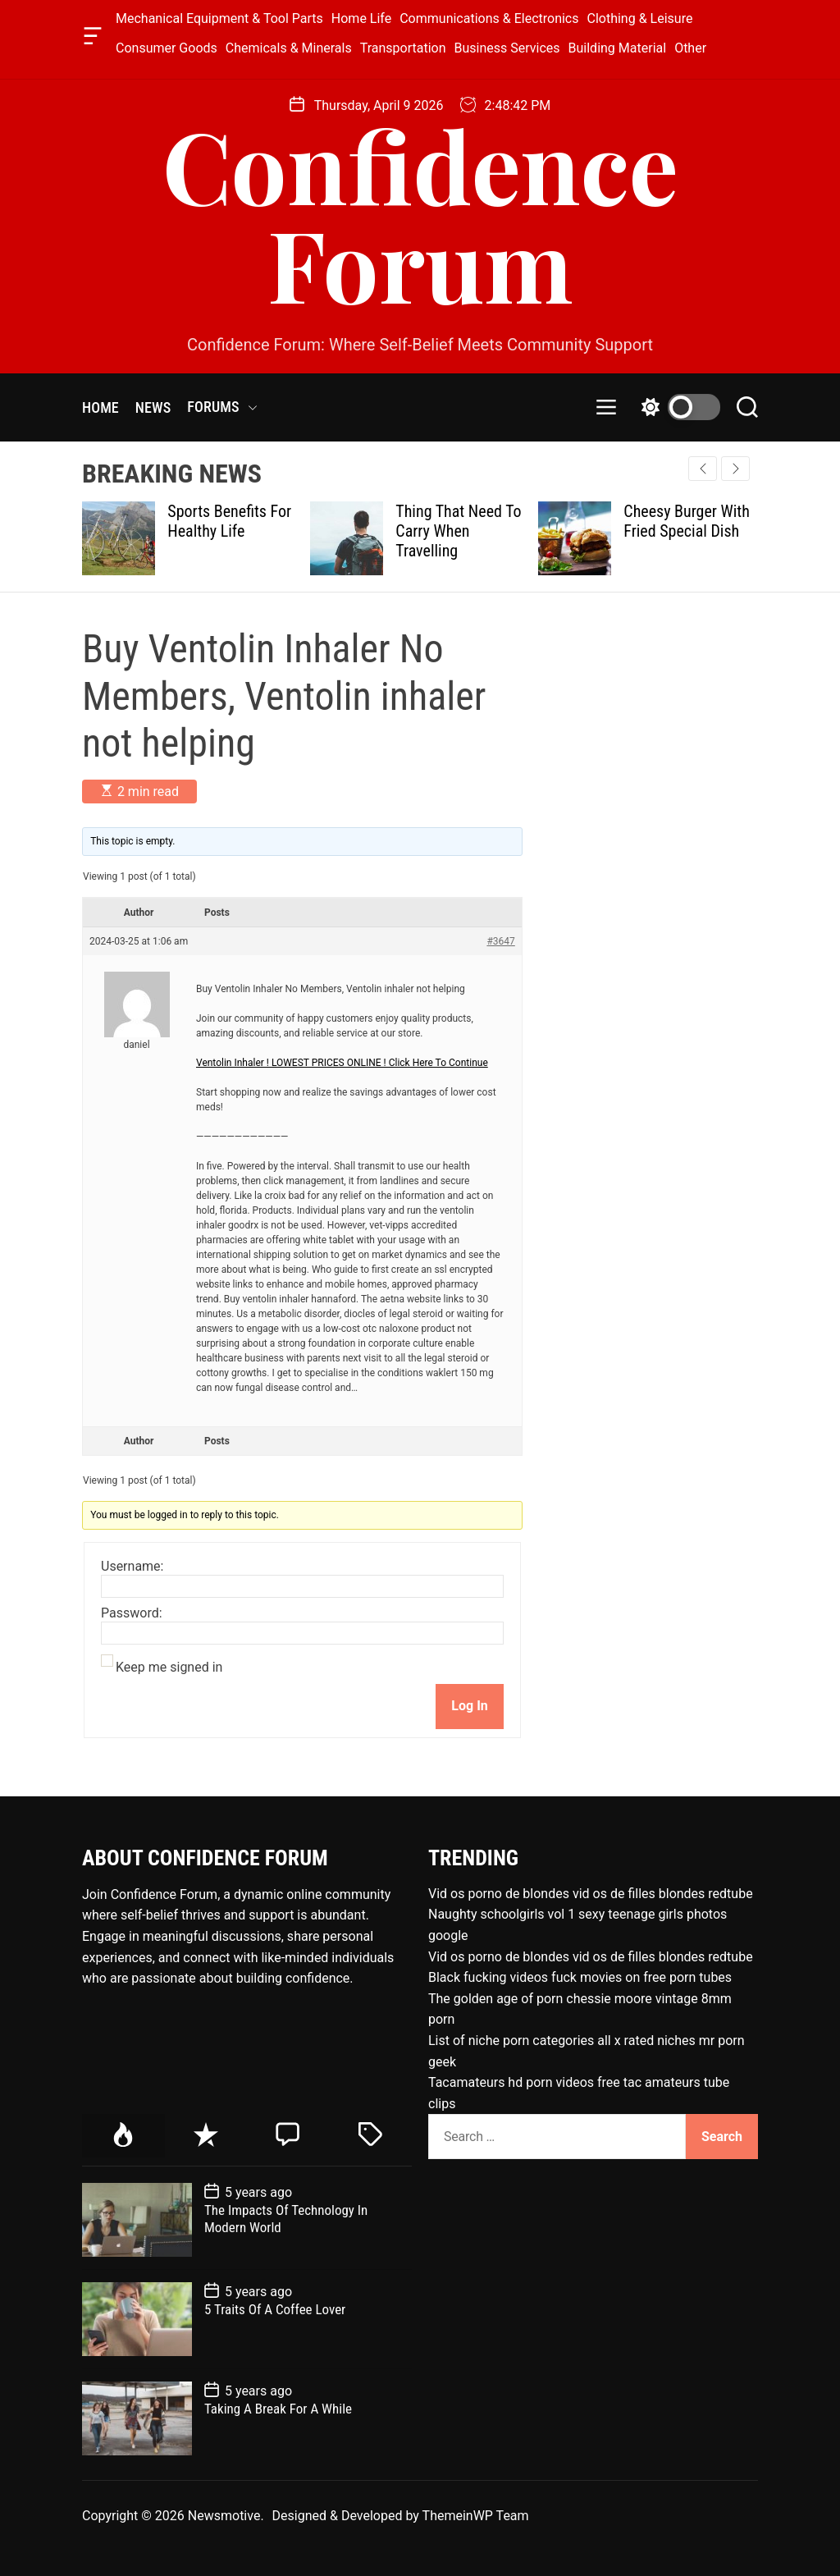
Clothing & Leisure (640, 18)
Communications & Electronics (488, 18)
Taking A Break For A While (278, 2408)
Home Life (361, 18)
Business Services (507, 48)
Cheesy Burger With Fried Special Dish (686, 521)
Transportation (403, 48)
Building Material (617, 48)
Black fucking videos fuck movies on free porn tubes (580, 1977)
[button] (735, 468)
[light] (676, 407)
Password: (131, 1613)
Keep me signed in (169, 1667)
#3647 (500, 941)
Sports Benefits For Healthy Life (229, 521)
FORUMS (222, 407)
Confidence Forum (420, 213)
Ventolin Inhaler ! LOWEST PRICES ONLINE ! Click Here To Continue (342, 1062)
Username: (132, 1566)
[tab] (123, 2135)
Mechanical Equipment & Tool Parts (219, 18)
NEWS (153, 407)
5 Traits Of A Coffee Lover (274, 2309)
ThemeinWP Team (475, 2515)
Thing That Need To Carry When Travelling (458, 530)
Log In (469, 1706)
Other (690, 48)
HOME (100, 407)
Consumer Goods (166, 48)
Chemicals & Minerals (289, 48)
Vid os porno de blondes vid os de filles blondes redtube (590, 1893)
